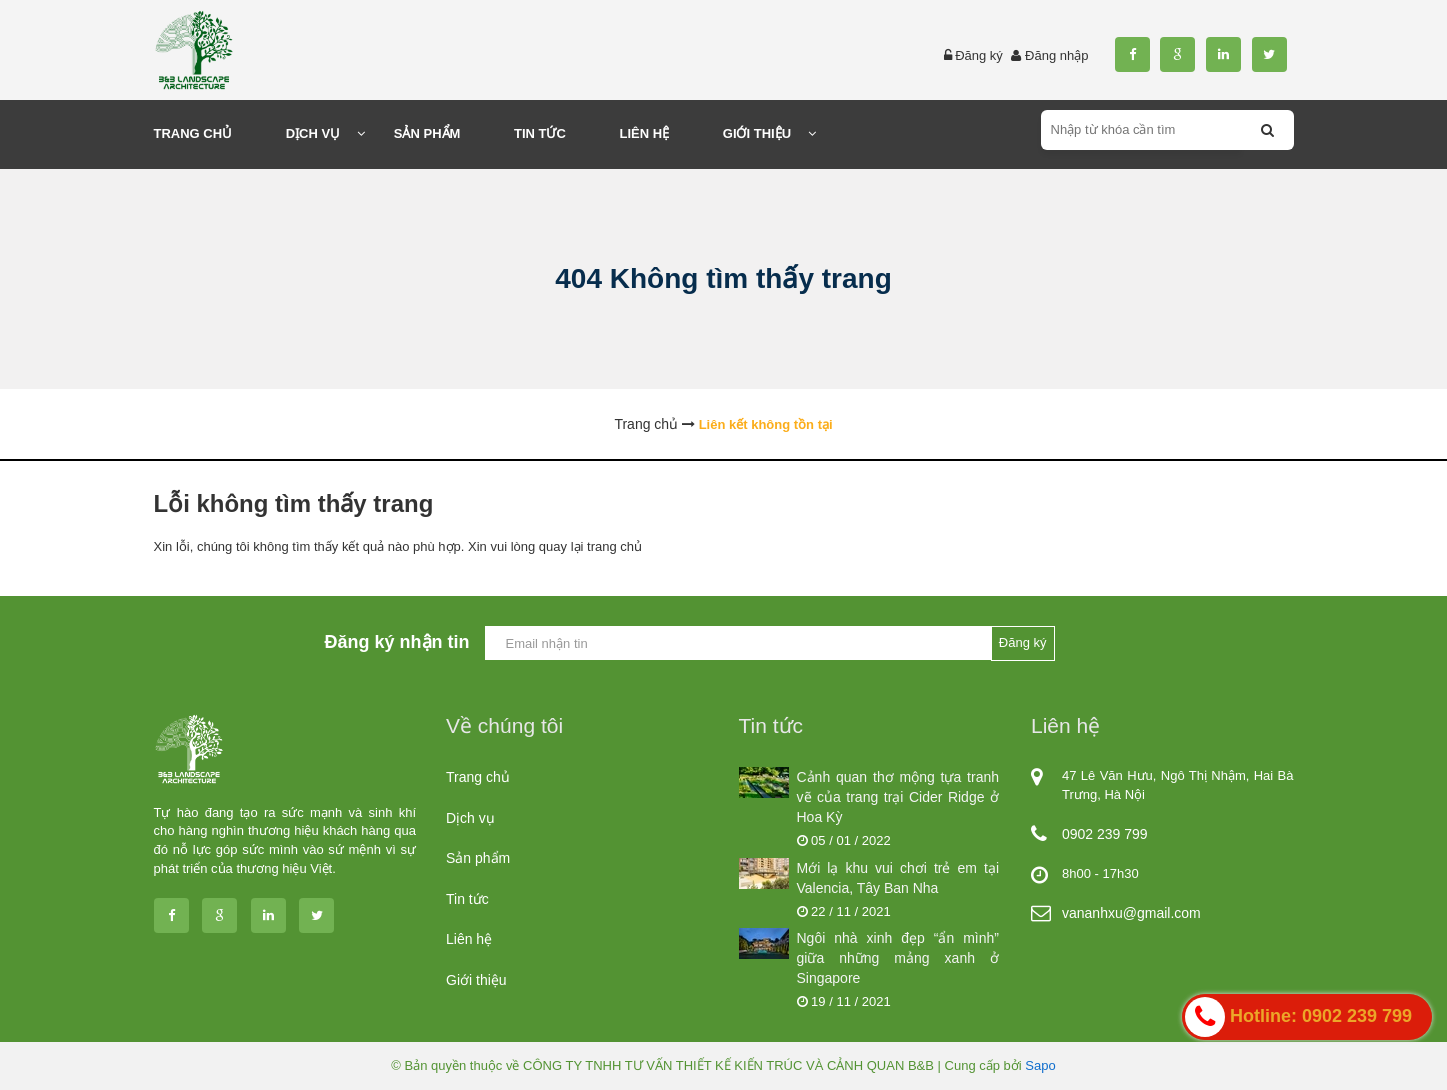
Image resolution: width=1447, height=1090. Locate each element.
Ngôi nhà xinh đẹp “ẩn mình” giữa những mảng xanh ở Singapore (898, 958)
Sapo (1040, 1065)
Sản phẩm (478, 858)
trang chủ (614, 546)
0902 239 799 (1105, 834)
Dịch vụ (470, 818)
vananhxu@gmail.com (1131, 913)
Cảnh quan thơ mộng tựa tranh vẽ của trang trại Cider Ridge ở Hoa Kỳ (898, 797)
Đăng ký (979, 55)
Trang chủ (478, 777)
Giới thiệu (476, 980)
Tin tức (467, 899)
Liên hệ (469, 939)
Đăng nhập (1056, 55)
